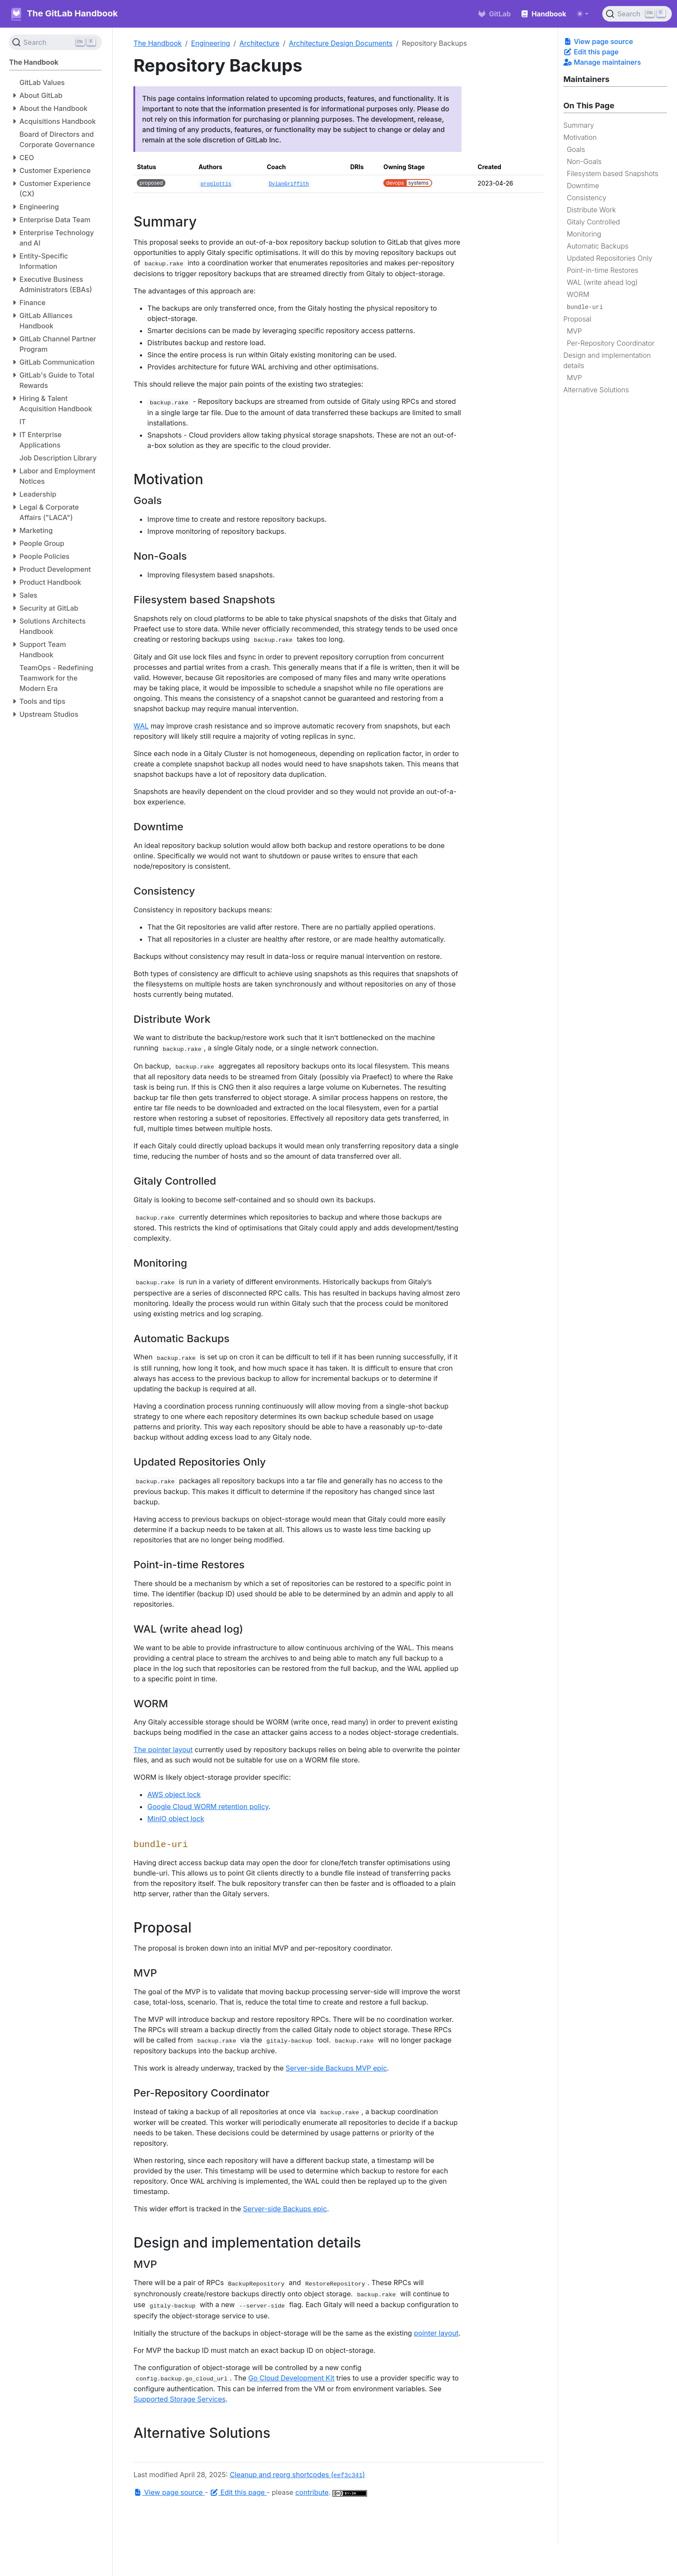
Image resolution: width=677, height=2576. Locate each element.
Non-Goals (584, 161)
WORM (578, 294)
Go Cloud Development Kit (291, 2378)
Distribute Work (591, 209)
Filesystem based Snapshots (612, 173)
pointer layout (436, 2333)
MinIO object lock (175, 1818)
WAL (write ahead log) (602, 282)
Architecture (260, 43)
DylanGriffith (289, 184)
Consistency (587, 197)
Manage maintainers (602, 62)
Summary (578, 125)
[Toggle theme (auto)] (582, 13)
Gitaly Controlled (593, 222)
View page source (598, 41)
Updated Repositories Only (609, 258)
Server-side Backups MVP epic (336, 2068)
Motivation (580, 137)
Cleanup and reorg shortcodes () (297, 2474)
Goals (576, 149)
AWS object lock (174, 1794)
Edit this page (591, 51)
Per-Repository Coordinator (611, 343)
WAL (141, 726)
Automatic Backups (598, 246)
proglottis (215, 184)
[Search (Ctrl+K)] (637, 14)
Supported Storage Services (179, 2399)
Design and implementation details (607, 360)
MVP (574, 331)
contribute (312, 2492)
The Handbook (157, 43)
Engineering (210, 43)
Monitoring (584, 234)
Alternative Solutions (596, 389)
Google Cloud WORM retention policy (208, 1806)
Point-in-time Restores (603, 270)
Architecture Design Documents (340, 43)
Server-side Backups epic (285, 2208)
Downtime (583, 185)
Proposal (577, 319)
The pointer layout (163, 1749)
